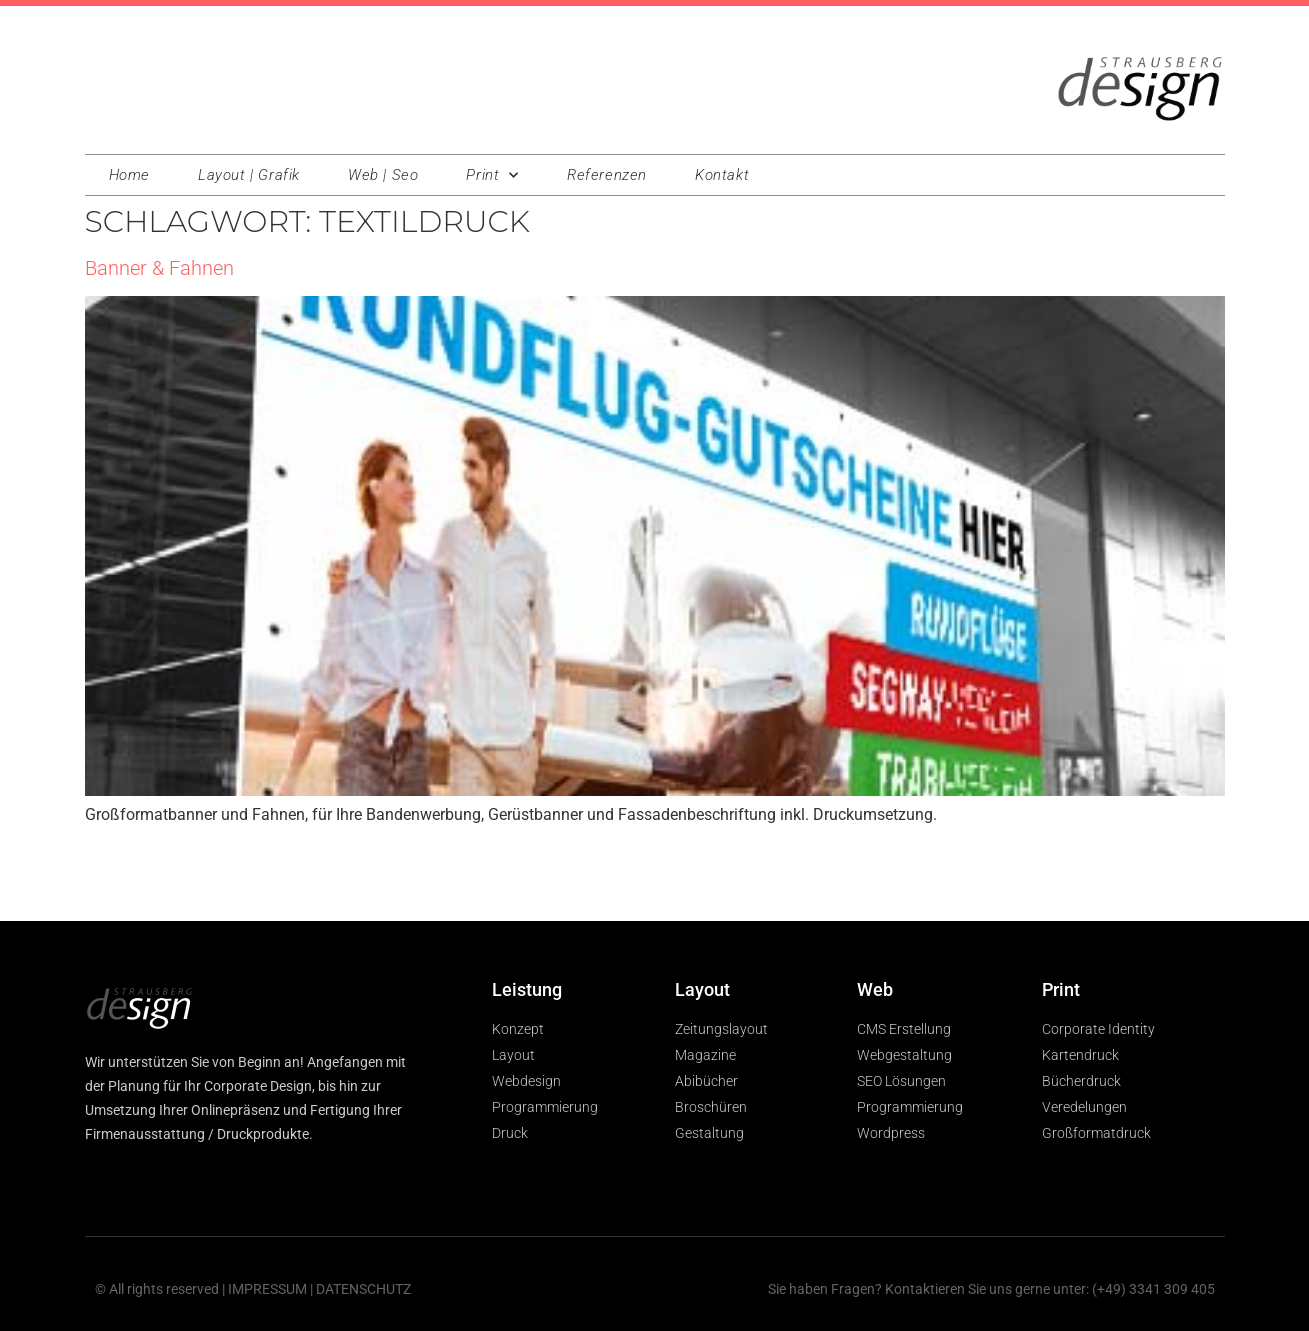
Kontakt (722, 175)
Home (129, 175)
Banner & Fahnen (159, 268)
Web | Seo (383, 175)
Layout (702, 989)
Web (875, 989)
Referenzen (607, 175)
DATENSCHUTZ (363, 1289)
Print (492, 175)
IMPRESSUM (267, 1289)
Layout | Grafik (249, 175)
